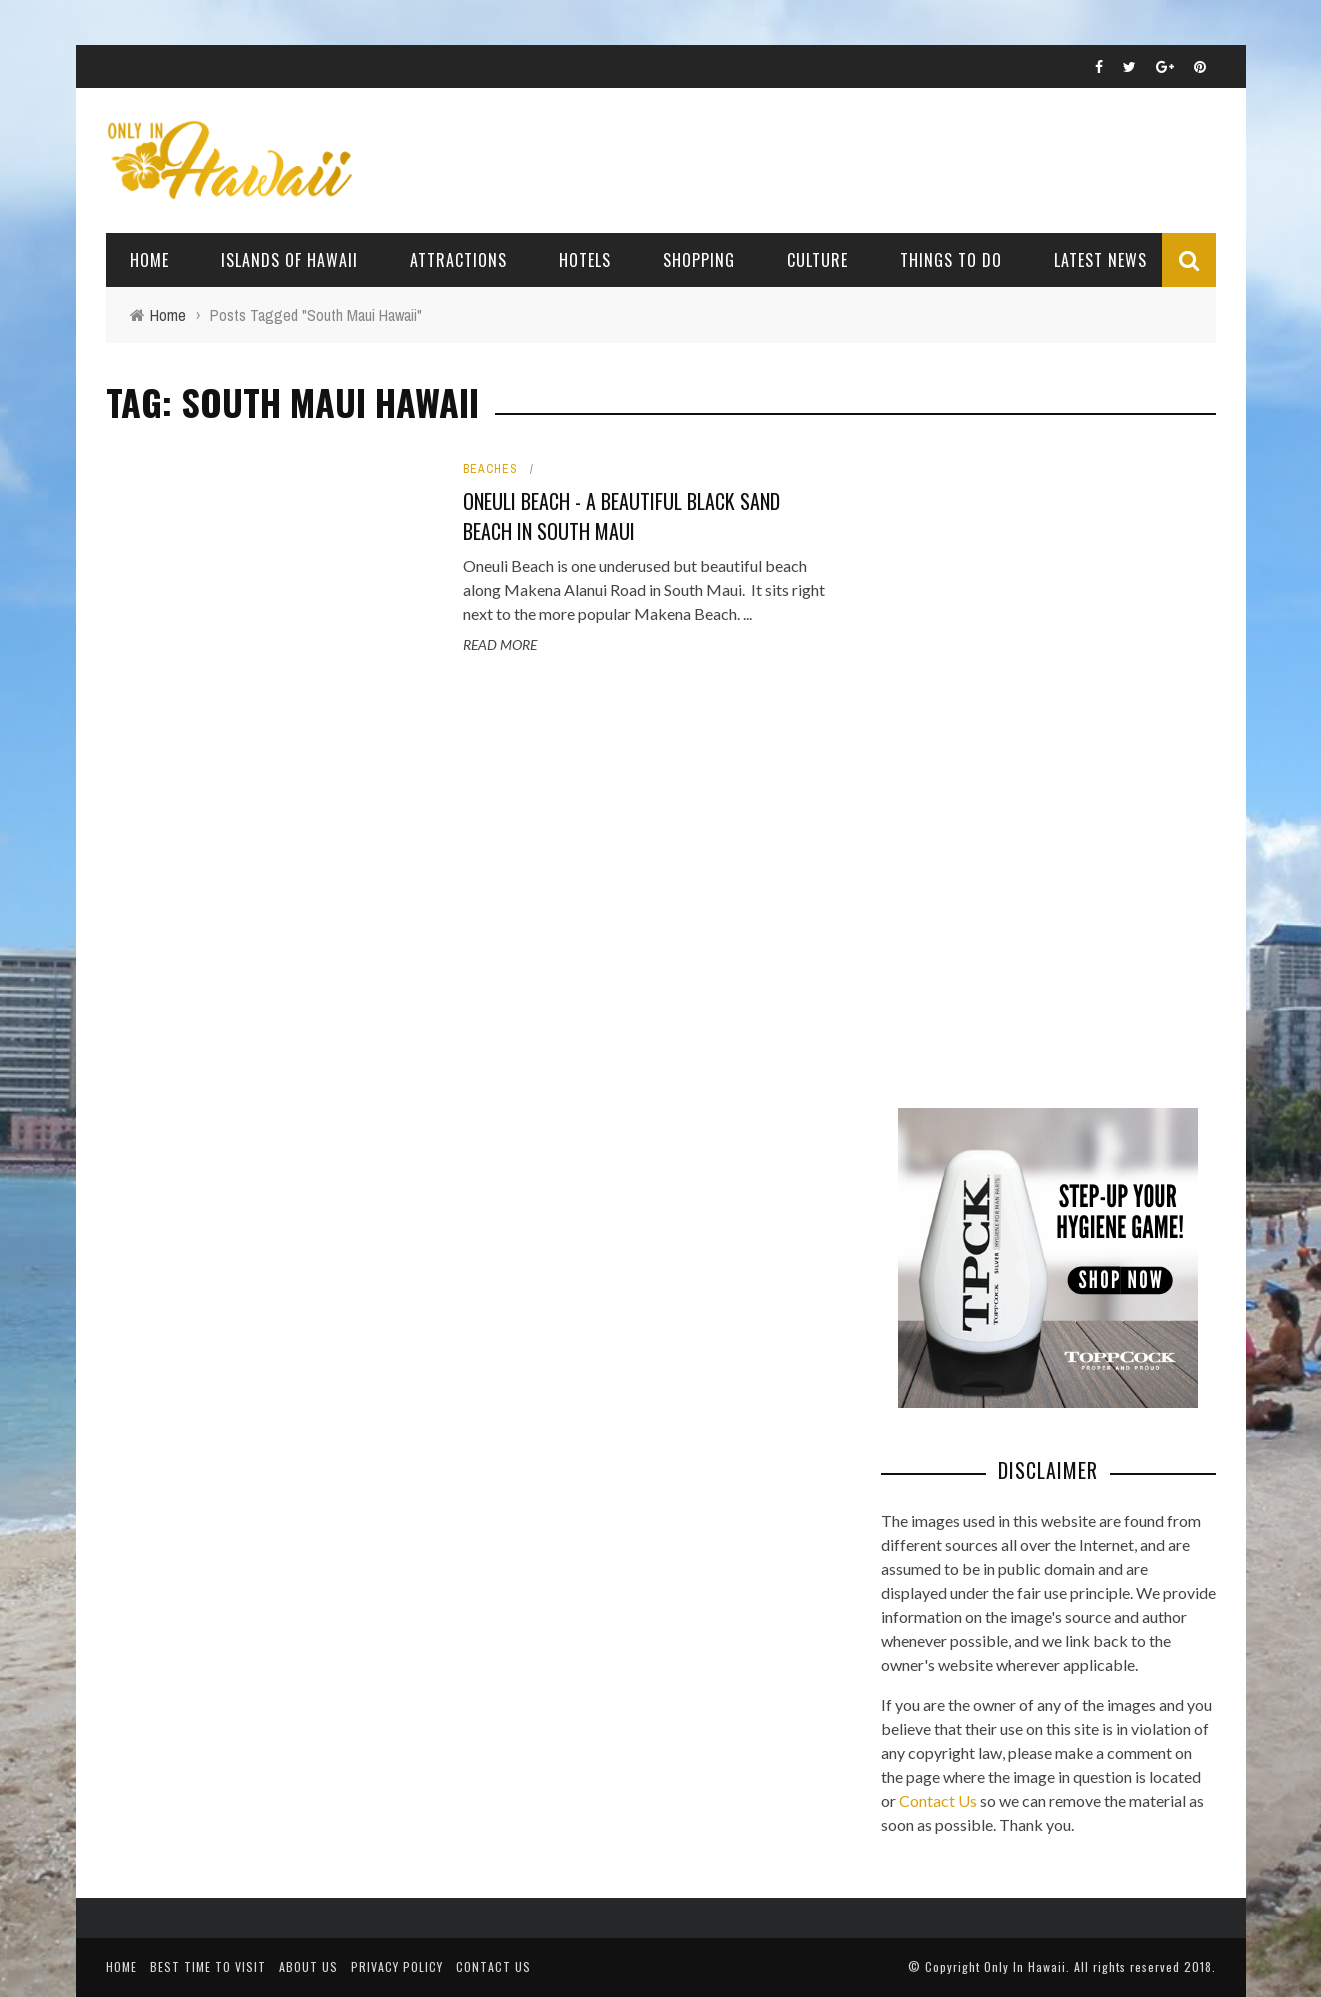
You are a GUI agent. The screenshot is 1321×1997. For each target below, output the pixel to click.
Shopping (699, 260)
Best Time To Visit (208, 1966)
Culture (817, 260)
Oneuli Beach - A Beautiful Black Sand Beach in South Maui (621, 516)
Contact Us (938, 1800)
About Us (308, 1966)
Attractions (458, 260)
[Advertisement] (1031, 760)
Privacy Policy (397, 1966)
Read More (500, 644)
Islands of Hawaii (289, 260)
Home (149, 260)
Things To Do (951, 260)
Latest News (1100, 260)
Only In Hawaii (1025, 1966)
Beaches (490, 469)
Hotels (585, 260)
